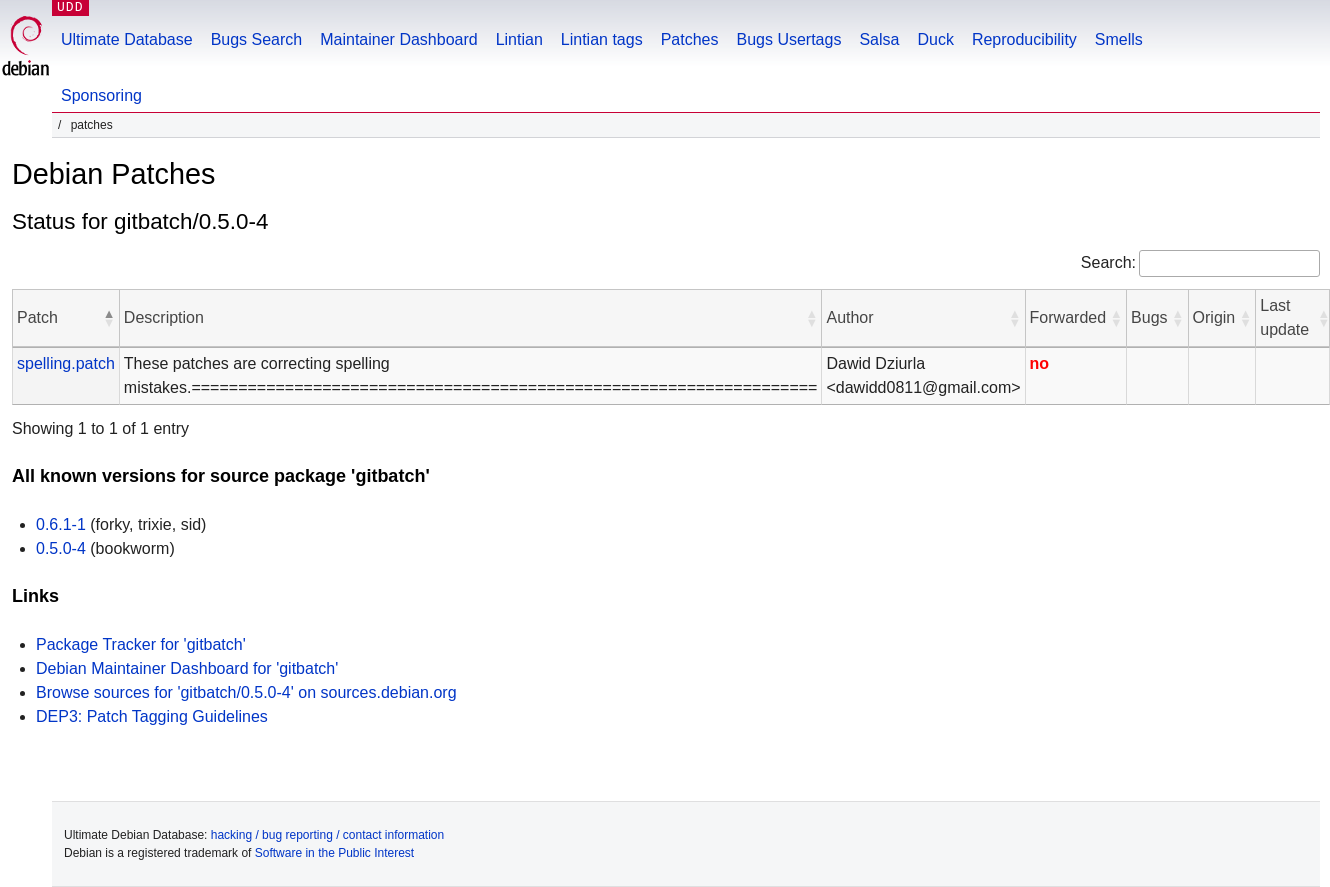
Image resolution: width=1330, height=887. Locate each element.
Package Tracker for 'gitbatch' (141, 644)
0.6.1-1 (61, 524)
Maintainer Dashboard (398, 39)
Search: (1108, 262)
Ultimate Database (127, 39)
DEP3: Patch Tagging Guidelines (152, 716)
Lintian (519, 39)
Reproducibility (1024, 39)
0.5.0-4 (61, 548)
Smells (1119, 39)
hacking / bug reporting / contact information (327, 835)
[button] (109, 318)
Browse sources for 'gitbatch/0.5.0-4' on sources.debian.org (246, 692)
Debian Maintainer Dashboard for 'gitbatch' (187, 668)
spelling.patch (66, 363)
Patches (690, 39)
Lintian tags (602, 39)
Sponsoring (101, 95)
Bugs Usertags (788, 39)
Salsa (879, 39)
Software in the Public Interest (334, 853)
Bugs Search (257, 39)
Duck (935, 39)
